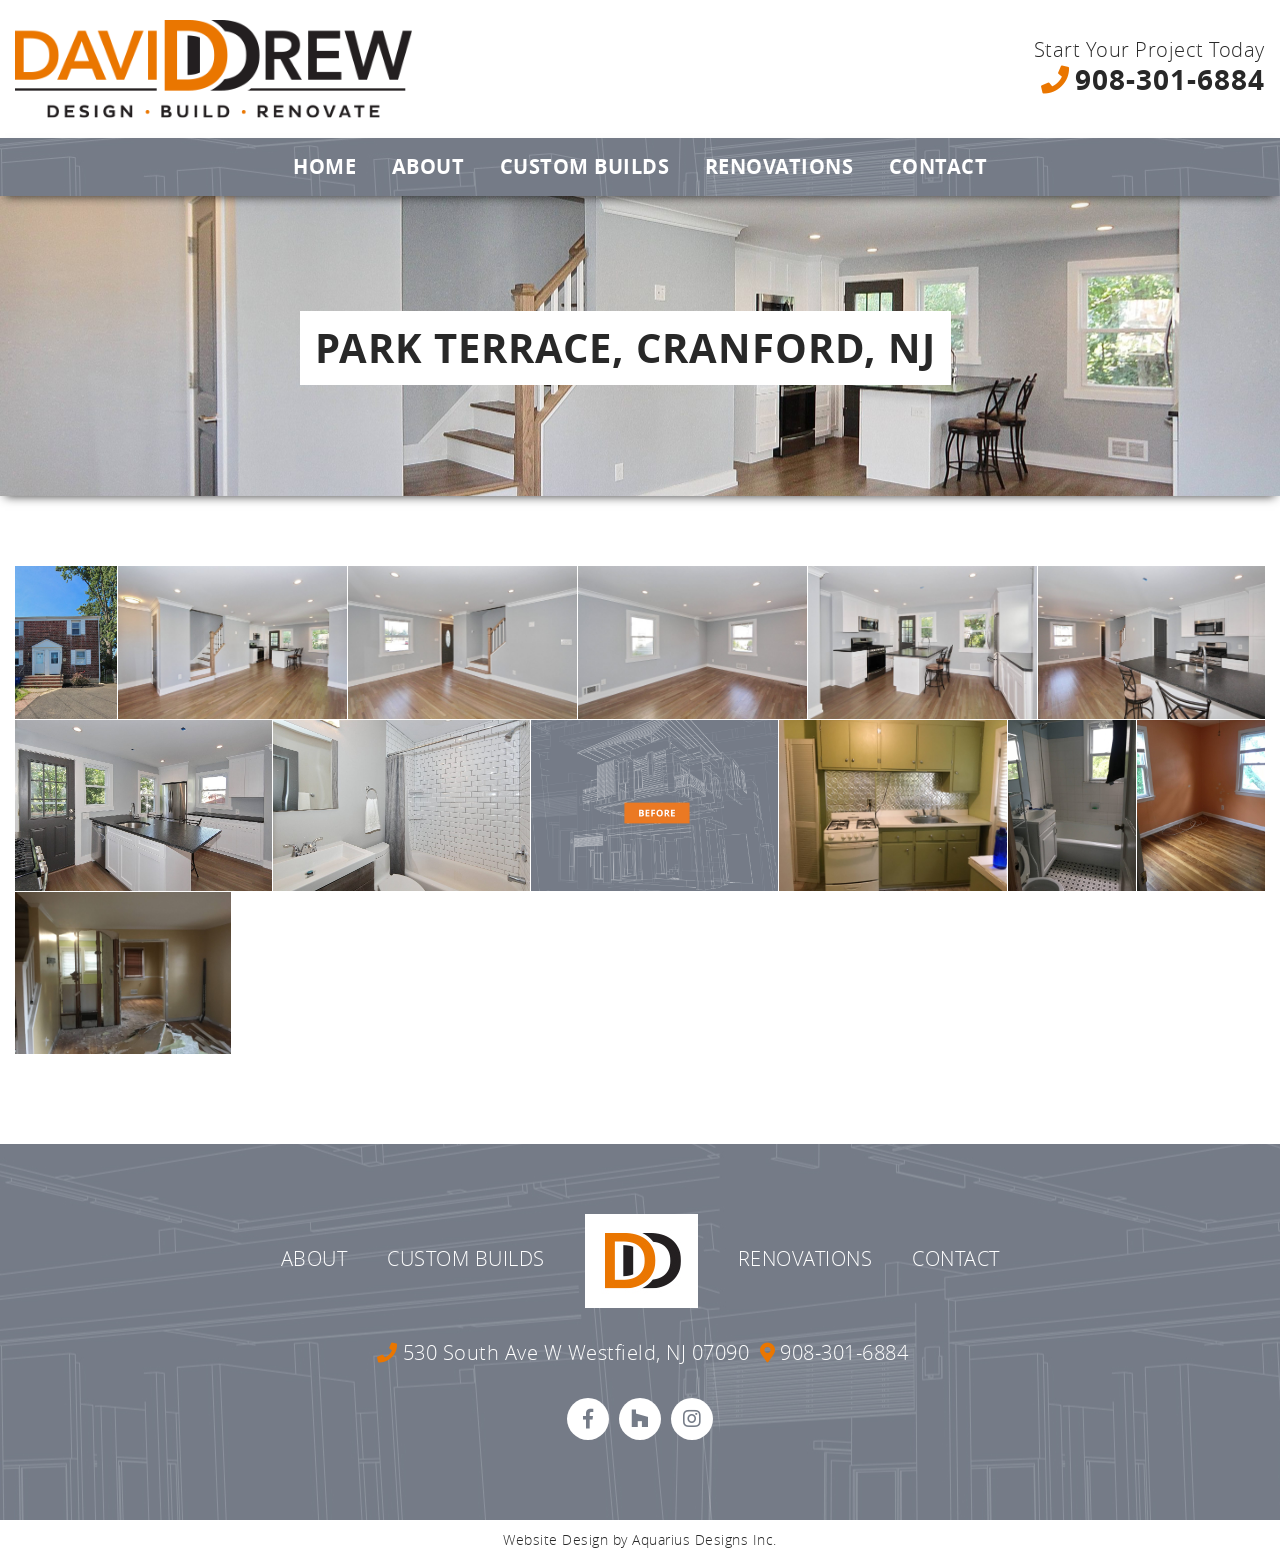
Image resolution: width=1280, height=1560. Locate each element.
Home (324, 166)
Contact (938, 166)
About (428, 166)
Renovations (779, 166)
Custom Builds (585, 166)
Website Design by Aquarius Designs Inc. (640, 1539)
